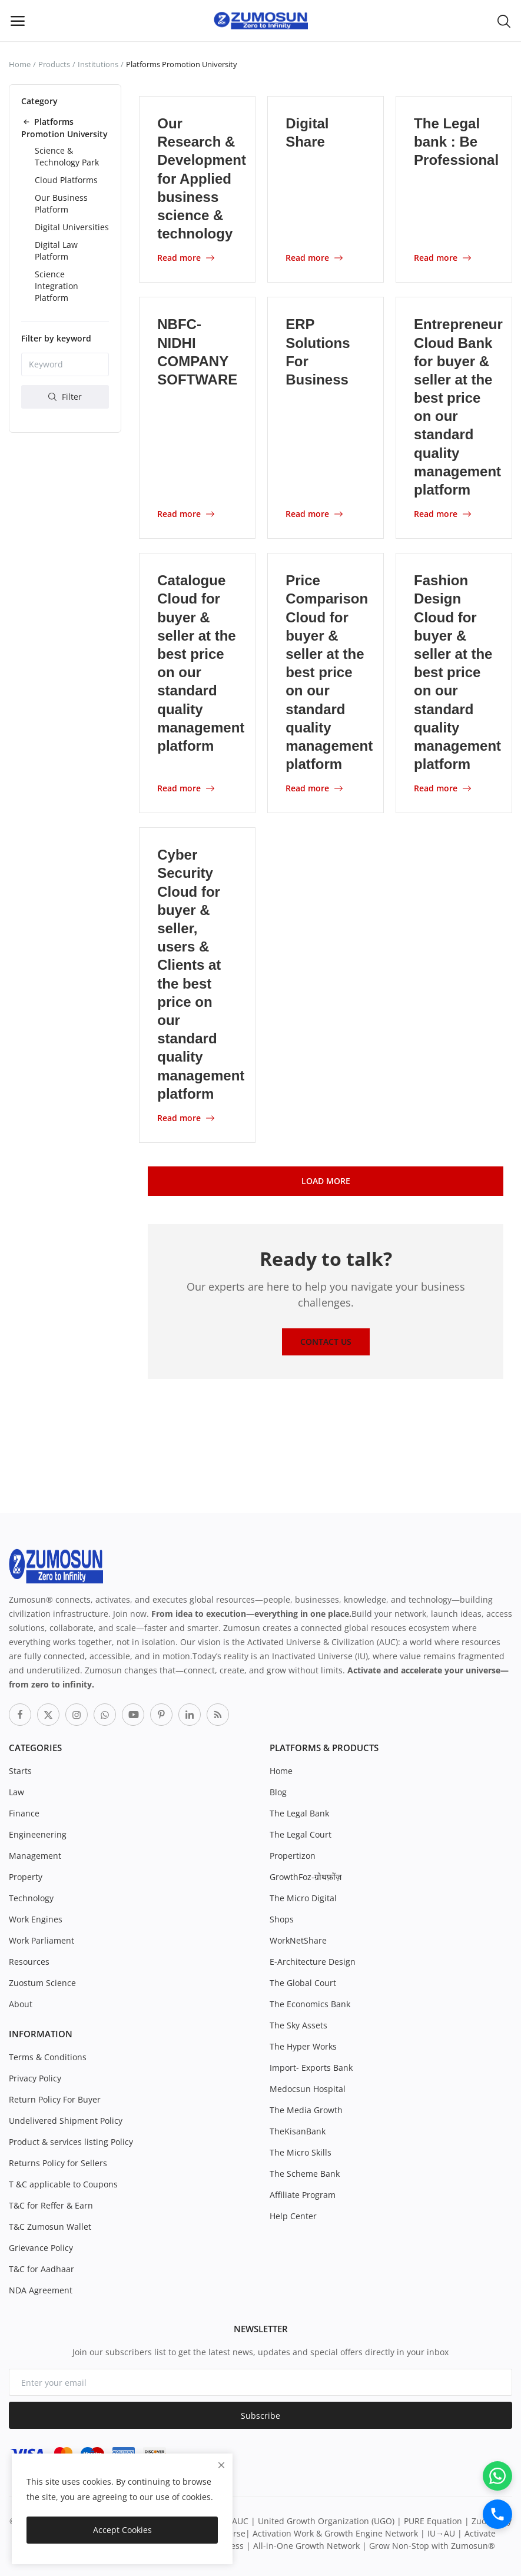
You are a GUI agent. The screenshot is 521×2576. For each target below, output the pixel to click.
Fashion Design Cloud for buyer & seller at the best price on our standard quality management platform (457, 672)
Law (16, 1792)
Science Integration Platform (56, 285)
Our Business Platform (61, 203)
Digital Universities (72, 227)
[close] (221, 2465)
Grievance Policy (41, 2247)
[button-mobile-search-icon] (503, 20)
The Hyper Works (303, 2046)
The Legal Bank (299, 1813)
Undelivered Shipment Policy (65, 2120)
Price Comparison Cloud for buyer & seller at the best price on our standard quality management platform (329, 672)
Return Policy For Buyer (55, 2099)
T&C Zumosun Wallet (50, 2226)
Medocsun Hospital (308, 2088)
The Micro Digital (303, 1898)
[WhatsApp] (497, 2476)
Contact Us (325, 1341)
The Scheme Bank (305, 2173)
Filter (65, 396)
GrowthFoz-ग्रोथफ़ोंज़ (305, 1876)
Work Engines (35, 1919)
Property (25, 1876)
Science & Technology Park (67, 156)
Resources (29, 1961)
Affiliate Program (303, 2194)
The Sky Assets (298, 2025)
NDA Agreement (40, 2290)
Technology (31, 1898)
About (20, 2004)
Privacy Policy (35, 2078)
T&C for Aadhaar (41, 2269)
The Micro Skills (300, 2152)
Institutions (98, 64)
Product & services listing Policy (71, 2141)
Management (35, 1855)
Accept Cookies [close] (122, 2529)
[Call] (497, 2514)
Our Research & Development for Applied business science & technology (201, 178)
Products (54, 64)
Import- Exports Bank (311, 2067)
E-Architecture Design (313, 1961)
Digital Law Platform (56, 250)
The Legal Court (300, 1834)
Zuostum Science (42, 1982)
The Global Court (303, 1982)
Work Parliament (41, 1940)
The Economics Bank (310, 2004)
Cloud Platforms (66, 179)
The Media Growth (306, 2110)
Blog (278, 1792)
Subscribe (260, 2415)
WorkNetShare (298, 1940)
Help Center (293, 2216)
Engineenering (38, 1834)
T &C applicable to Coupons (63, 2184)
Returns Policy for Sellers (58, 2163)
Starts (20, 1770)
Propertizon (293, 1855)
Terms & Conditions (48, 2057)
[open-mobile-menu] (18, 20)
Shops (282, 1919)
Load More (325, 1180)
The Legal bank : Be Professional (456, 141)
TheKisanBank (298, 2131)
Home (20, 64)
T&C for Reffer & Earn (51, 2205)
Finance (24, 1813)
